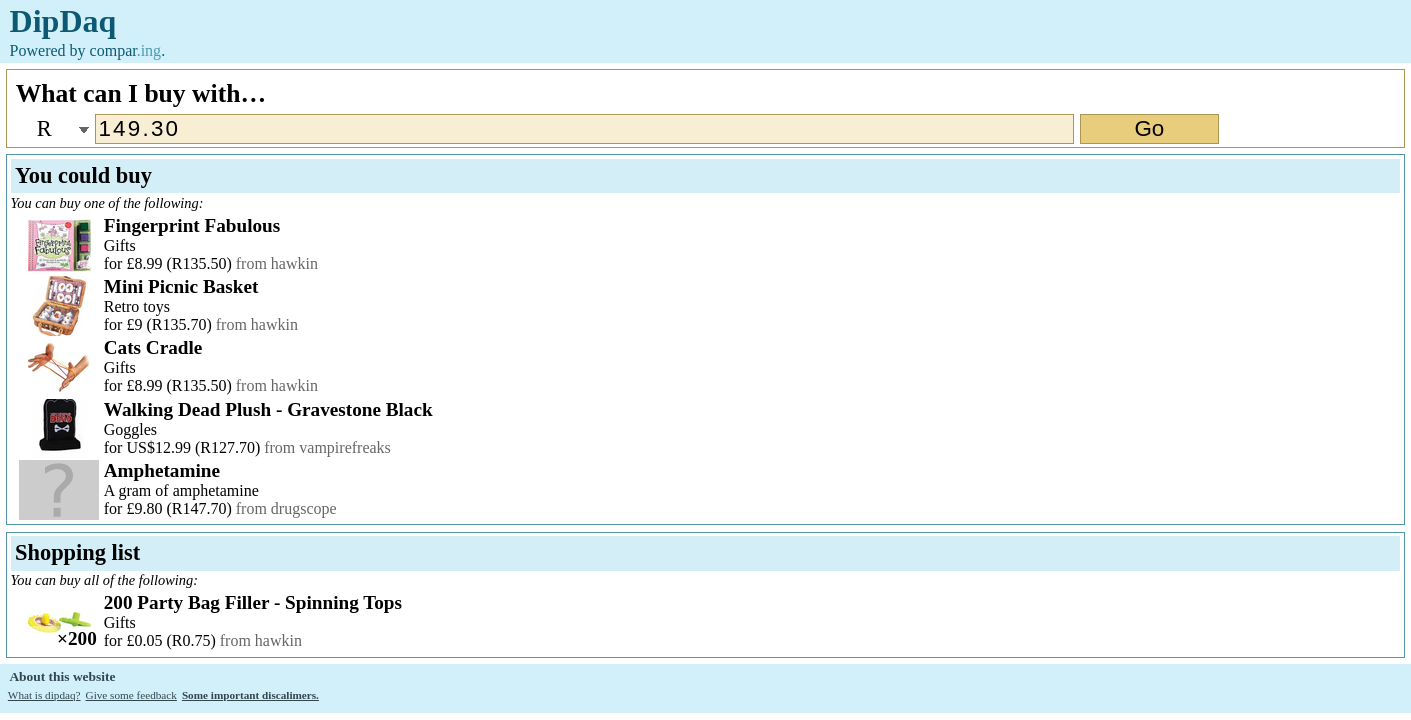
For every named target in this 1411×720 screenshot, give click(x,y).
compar (126, 50)
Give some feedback (131, 695)
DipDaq (63, 21)
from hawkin (277, 263)
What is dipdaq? (44, 695)
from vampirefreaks (327, 447)
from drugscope (286, 508)
